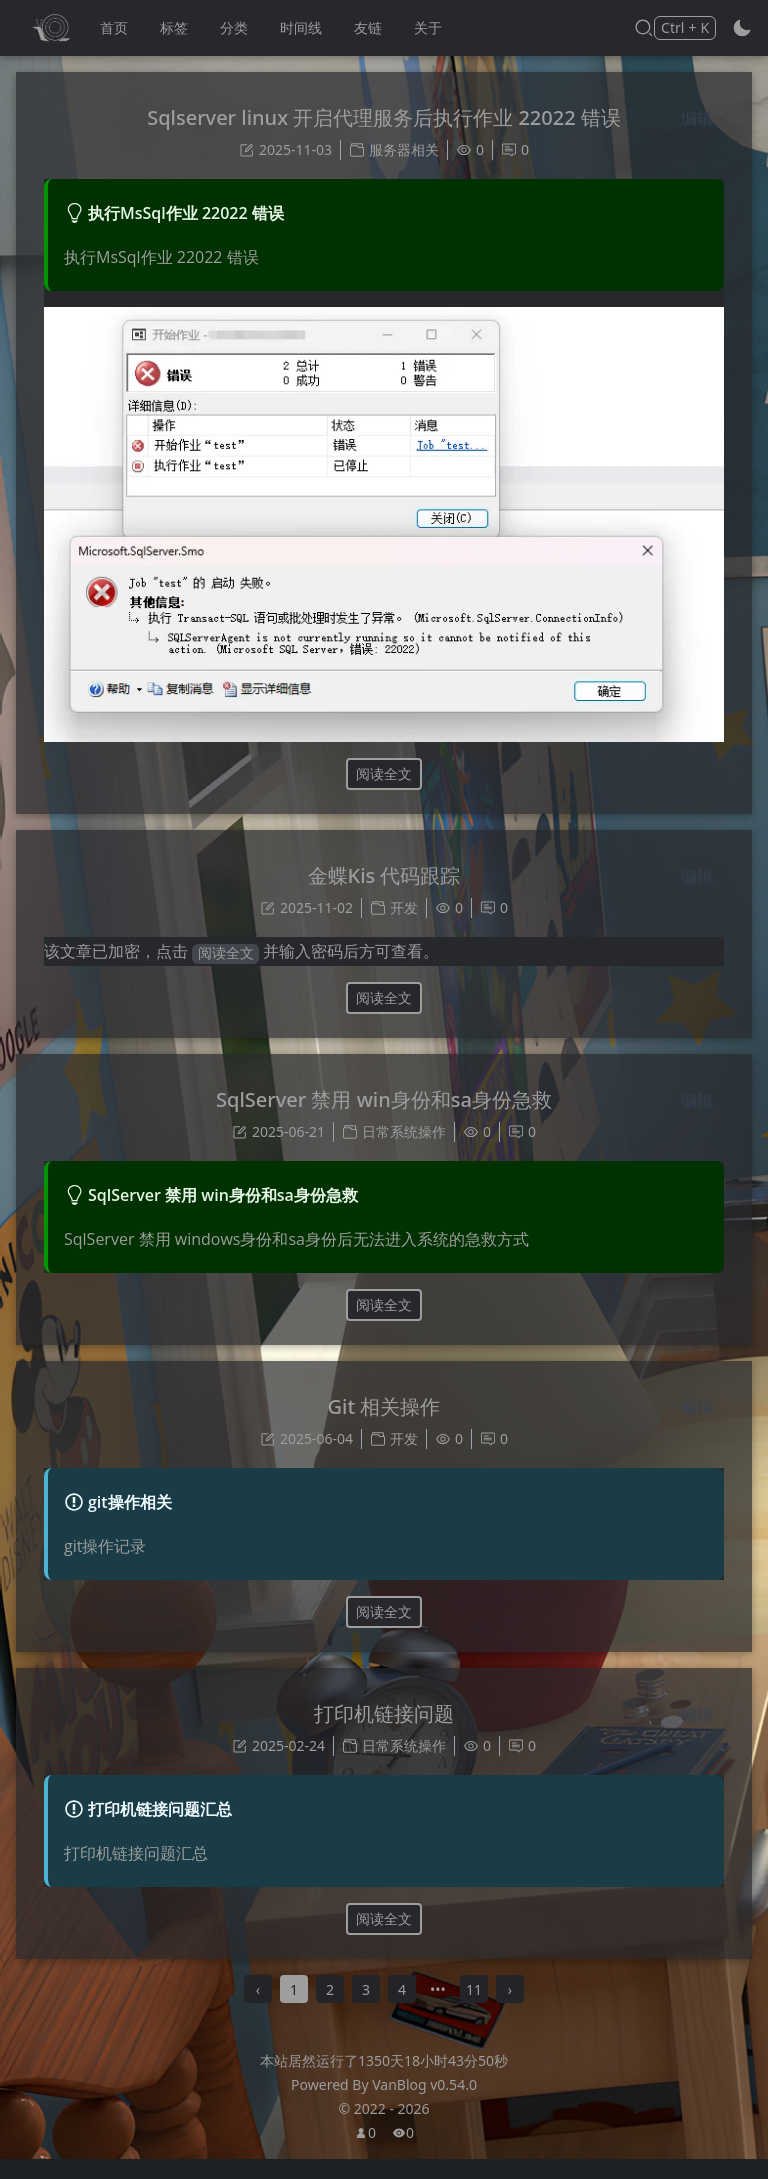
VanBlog (424, 2104)
